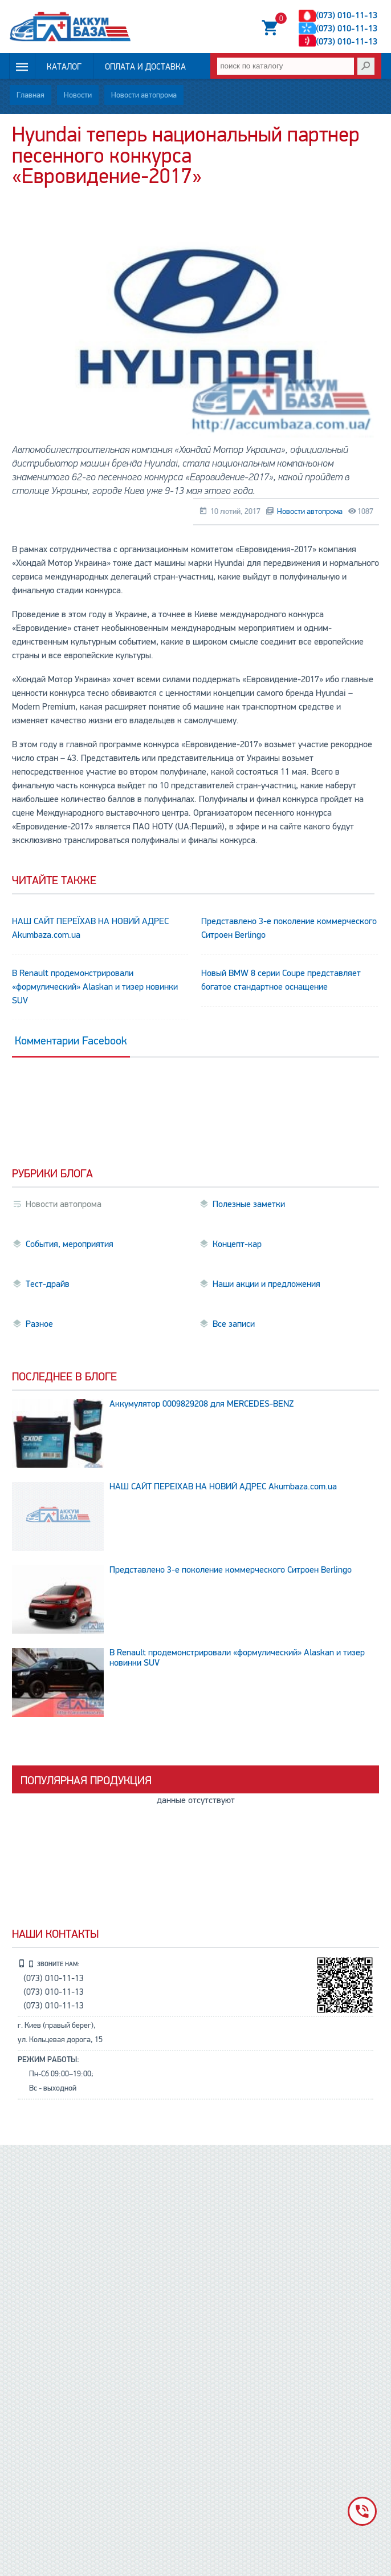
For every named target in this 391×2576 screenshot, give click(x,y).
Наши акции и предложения (266, 1284)
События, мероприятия (69, 1244)
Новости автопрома (144, 95)
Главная (30, 95)
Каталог (64, 67)
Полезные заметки (249, 1204)
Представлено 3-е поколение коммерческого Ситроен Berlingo (289, 928)
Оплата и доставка (145, 67)
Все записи (234, 1324)
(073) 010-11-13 (346, 15)
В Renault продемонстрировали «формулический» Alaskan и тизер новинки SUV (95, 986)
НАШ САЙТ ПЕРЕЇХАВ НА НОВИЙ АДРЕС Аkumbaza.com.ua (90, 928)
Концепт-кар (237, 1244)
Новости (78, 95)
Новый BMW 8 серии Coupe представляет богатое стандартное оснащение (281, 980)
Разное (39, 1324)
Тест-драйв (48, 1284)
